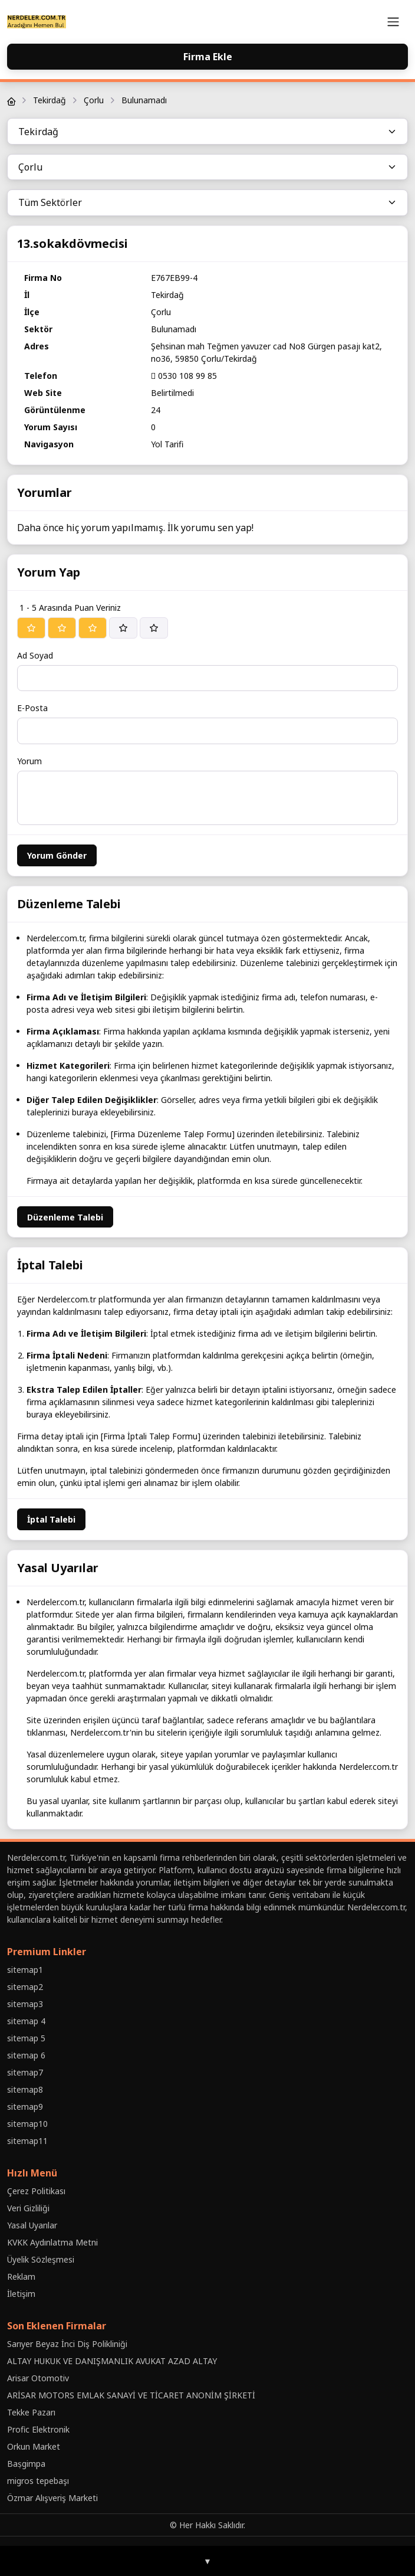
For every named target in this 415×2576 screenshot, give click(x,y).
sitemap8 (25, 2089)
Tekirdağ (49, 100)
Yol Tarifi (167, 444)
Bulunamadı (144, 100)
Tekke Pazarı (31, 2412)
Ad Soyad (35, 655)
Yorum (29, 761)
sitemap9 (25, 2106)
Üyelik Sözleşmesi (40, 2259)
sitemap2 (25, 1986)
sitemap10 (27, 2123)
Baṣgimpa (26, 2463)
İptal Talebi (51, 1519)
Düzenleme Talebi (65, 1217)
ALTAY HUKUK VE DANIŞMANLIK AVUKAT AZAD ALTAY (112, 2360)
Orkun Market (33, 2446)
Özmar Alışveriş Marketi (52, 2497)
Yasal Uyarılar (32, 2225)
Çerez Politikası (36, 2191)
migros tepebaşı (38, 2480)
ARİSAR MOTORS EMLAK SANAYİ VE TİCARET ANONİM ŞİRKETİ (131, 2395)
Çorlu (94, 100)
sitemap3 (25, 2003)
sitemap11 (27, 2140)
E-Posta (32, 707)
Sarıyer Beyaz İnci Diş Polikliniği (67, 2343)
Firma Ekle (207, 56)
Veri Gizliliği (28, 2208)
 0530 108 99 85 (184, 375)
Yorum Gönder (57, 855)
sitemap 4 (26, 2021)
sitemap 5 (26, 2038)
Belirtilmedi (172, 392)
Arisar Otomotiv (38, 2378)
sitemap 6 (26, 2055)
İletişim (21, 2293)
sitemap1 (25, 1969)
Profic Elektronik (38, 2429)
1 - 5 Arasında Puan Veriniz (70, 607)
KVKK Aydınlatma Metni (52, 2242)
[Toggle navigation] (393, 21)
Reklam (21, 2276)
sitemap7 (25, 2072)
